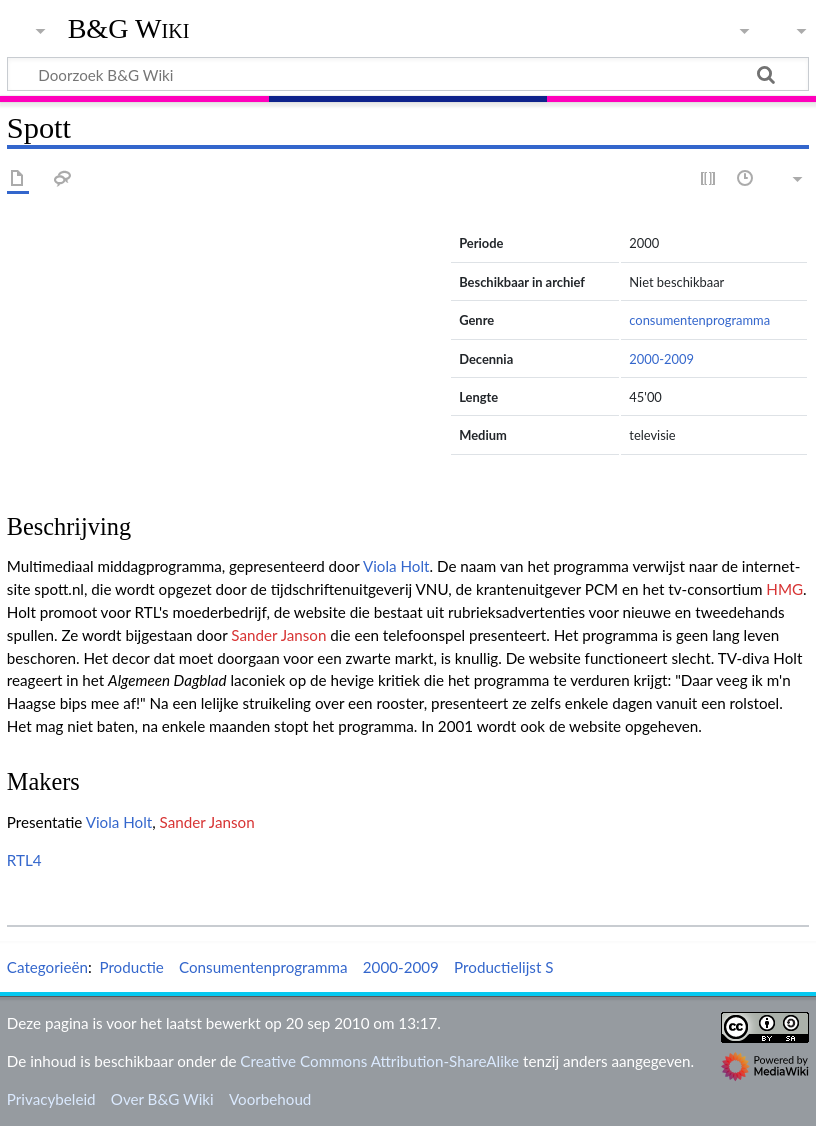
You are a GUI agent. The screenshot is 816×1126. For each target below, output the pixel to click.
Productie (131, 967)
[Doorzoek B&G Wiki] (408, 74)
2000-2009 (661, 359)
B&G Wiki (129, 29)
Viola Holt (396, 566)
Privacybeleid (51, 1099)
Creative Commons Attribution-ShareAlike (379, 1061)
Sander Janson (278, 635)
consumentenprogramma (699, 320)
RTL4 (24, 860)
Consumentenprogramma (263, 967)
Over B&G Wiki (162, 1099)
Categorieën (47, 967)
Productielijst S (503, 967)
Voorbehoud (270, 1099)
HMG (784, 589)
